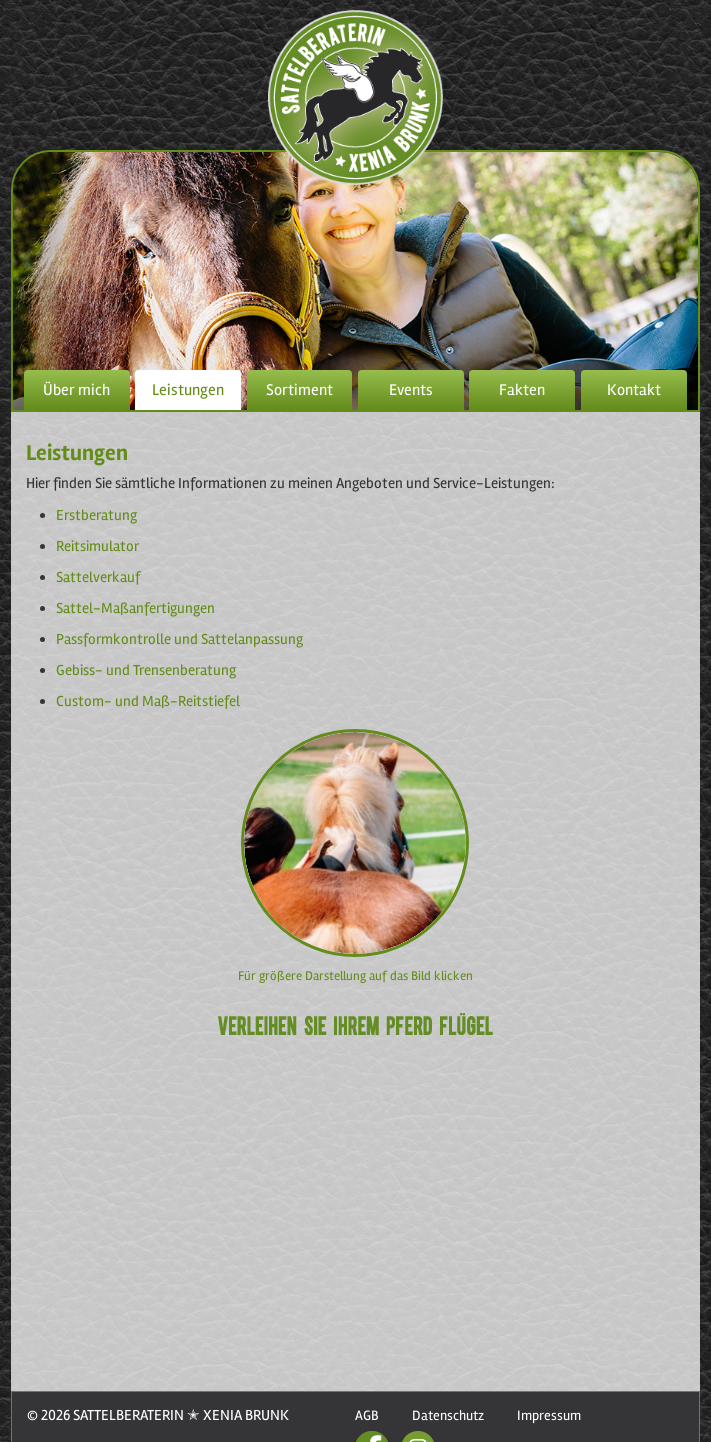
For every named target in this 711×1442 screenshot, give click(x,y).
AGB (367, 1415)
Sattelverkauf (98, 577)
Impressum (549, 1415)
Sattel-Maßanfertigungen (135, 608)
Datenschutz (448, 1415)
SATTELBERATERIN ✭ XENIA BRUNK (179, 1415)
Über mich (76, 390)
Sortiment (299, 390)
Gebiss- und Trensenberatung (146, 670)
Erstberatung (96, 515)
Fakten (522, 390)
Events (411, 390)
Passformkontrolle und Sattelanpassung (179, 639)
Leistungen (188, 390)
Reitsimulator (97, 546)
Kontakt (634, 390)
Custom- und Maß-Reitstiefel (148, 701)
